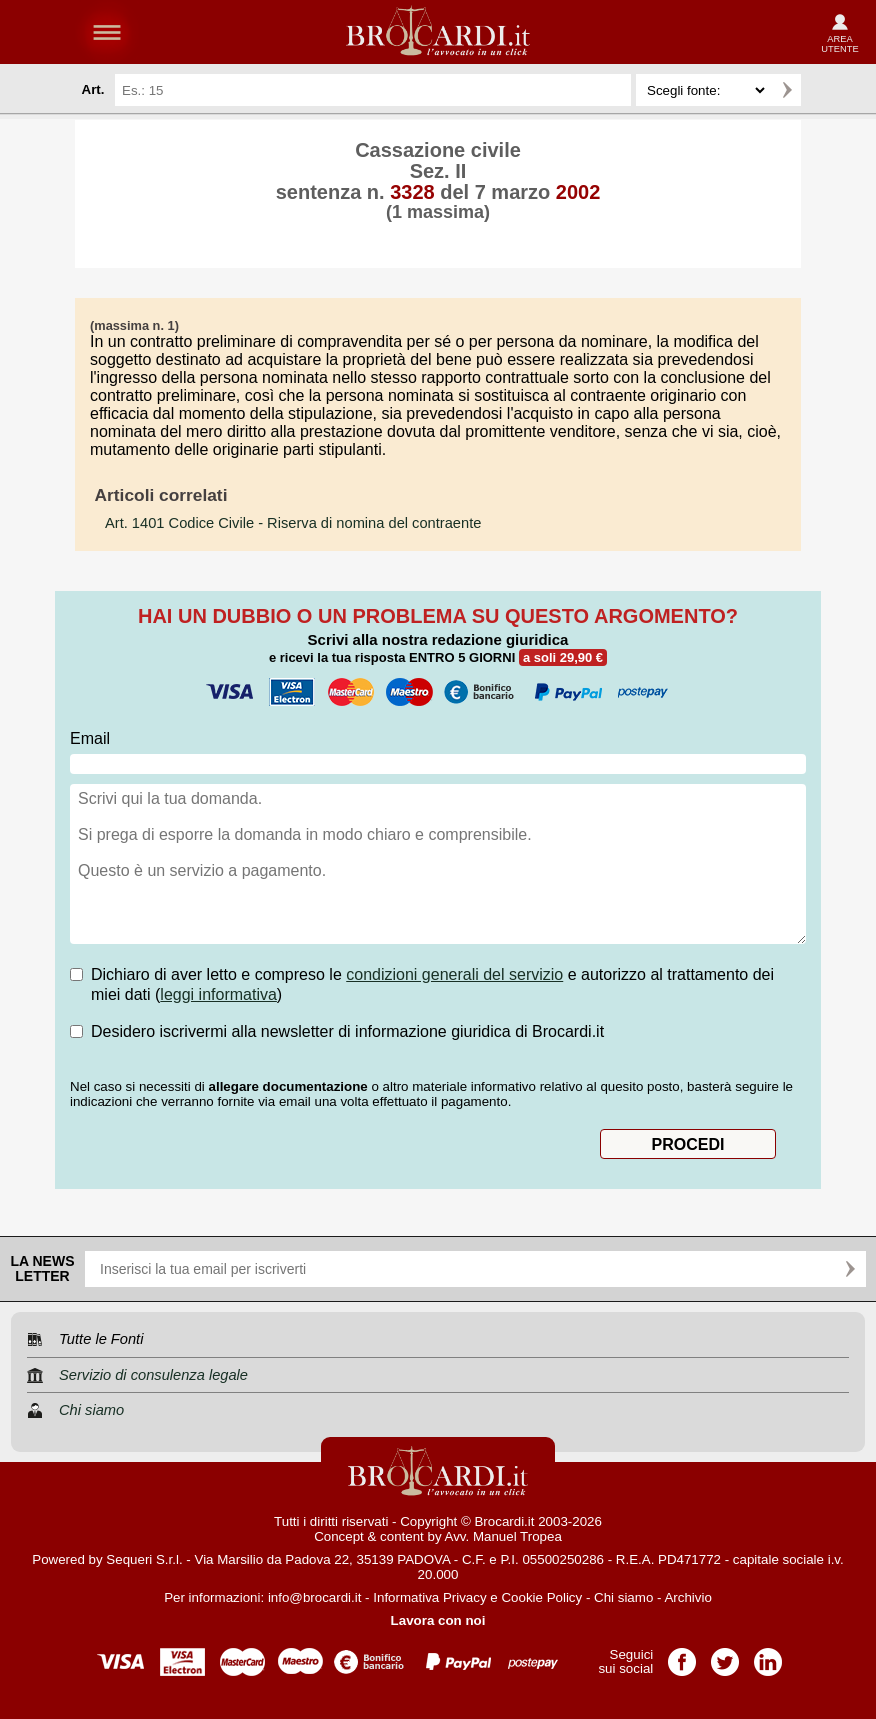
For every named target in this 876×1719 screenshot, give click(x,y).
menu (107, 32)
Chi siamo (623, 1597)
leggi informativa (218, 994)
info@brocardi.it (315, 1597)
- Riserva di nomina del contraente (293, 523)
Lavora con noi (438, 1620)
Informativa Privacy (429, 1597)
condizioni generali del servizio (454, 974)
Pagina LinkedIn (768, 1655)
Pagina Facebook (682, 1655)
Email (90, 738)
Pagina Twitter (725, 1655)
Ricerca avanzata (825, 90)
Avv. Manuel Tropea (503, 1536)
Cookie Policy (541, 1597)
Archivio (687, 1597)
